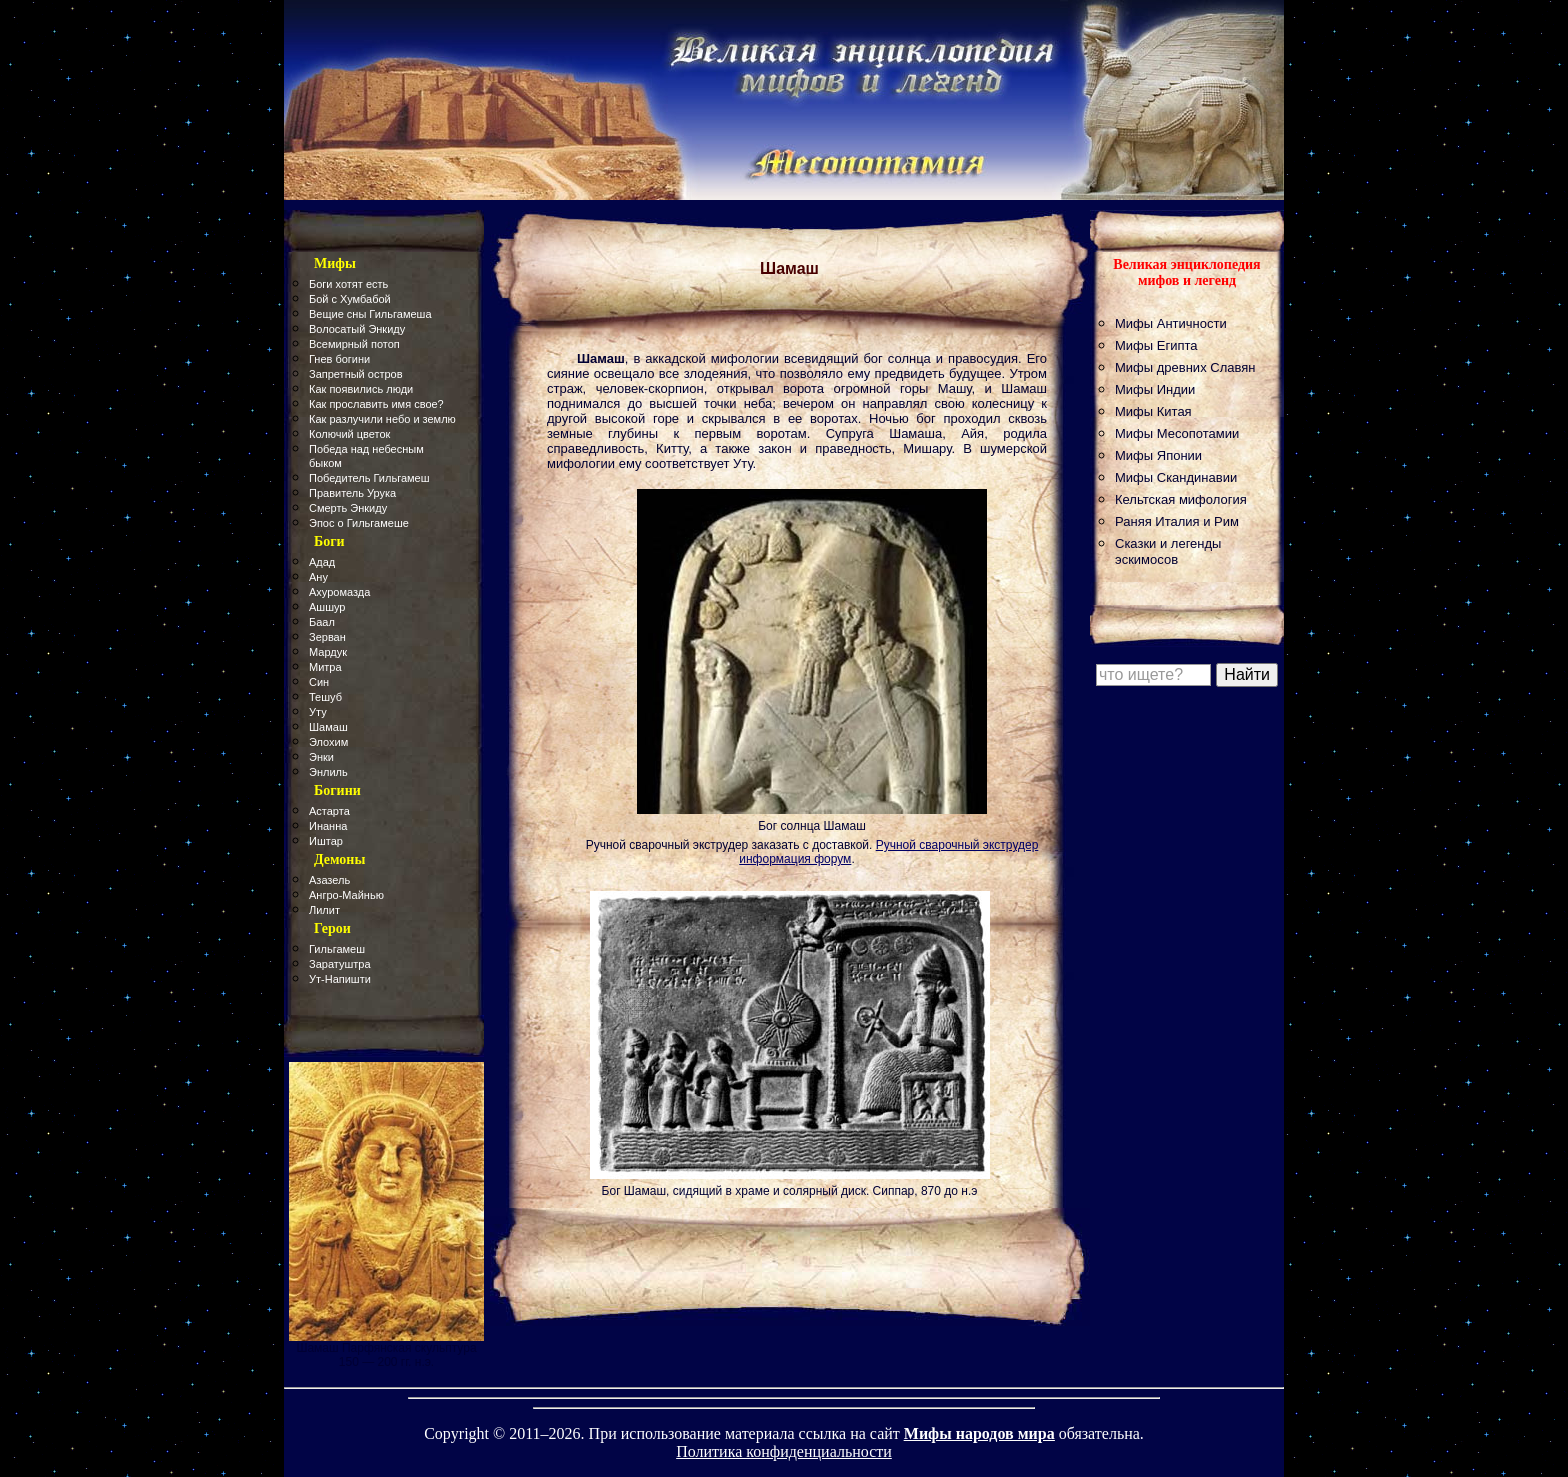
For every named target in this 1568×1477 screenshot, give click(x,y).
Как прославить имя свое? (376, 404)
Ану (318, 577)
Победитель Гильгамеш (369, 478)
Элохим (328, 742)
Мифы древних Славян (1185, 367)
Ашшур (327, 607)
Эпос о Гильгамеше (359, 523)
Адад (322, 562)
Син (319, 682)
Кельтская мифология (1181, 499)
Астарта (329, 811)
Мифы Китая (1153, 411)
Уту (318, 712)
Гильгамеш (337, 949)
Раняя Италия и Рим (1177, 521)
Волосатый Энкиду (357, 329)
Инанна (328, 826)
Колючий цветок (349, 434)
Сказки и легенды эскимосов (1168, 551)
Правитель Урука (352, 493)
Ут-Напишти (340, 979)
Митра (325, 667)
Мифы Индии (1155, 389)
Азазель (329, 880)
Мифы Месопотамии (1177, 433)
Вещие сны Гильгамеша (370, 314)
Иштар (326, 841)
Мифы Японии (1158, 455)
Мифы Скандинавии (1176, 477)
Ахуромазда (339, 592)
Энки (321, 757)
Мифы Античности (1171, 323)
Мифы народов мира (979, 1433)
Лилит (324, 910)
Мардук (328, 652)
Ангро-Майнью (346, 895)
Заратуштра (340, 964)
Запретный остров (356, 374)
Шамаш (328, 727)
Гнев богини (339, 359)
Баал (322, 622)
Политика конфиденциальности (784, 1451)
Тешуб (325, 697)
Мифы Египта (1156, 345)
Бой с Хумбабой (350, 299)
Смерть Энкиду (348, 508)
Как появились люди (361, 389)
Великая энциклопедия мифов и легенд (1186, 272)
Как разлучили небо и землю (382, 419)
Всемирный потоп (354, 344)
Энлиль (328, 772)
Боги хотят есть (348, 284)
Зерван (327, 637)
